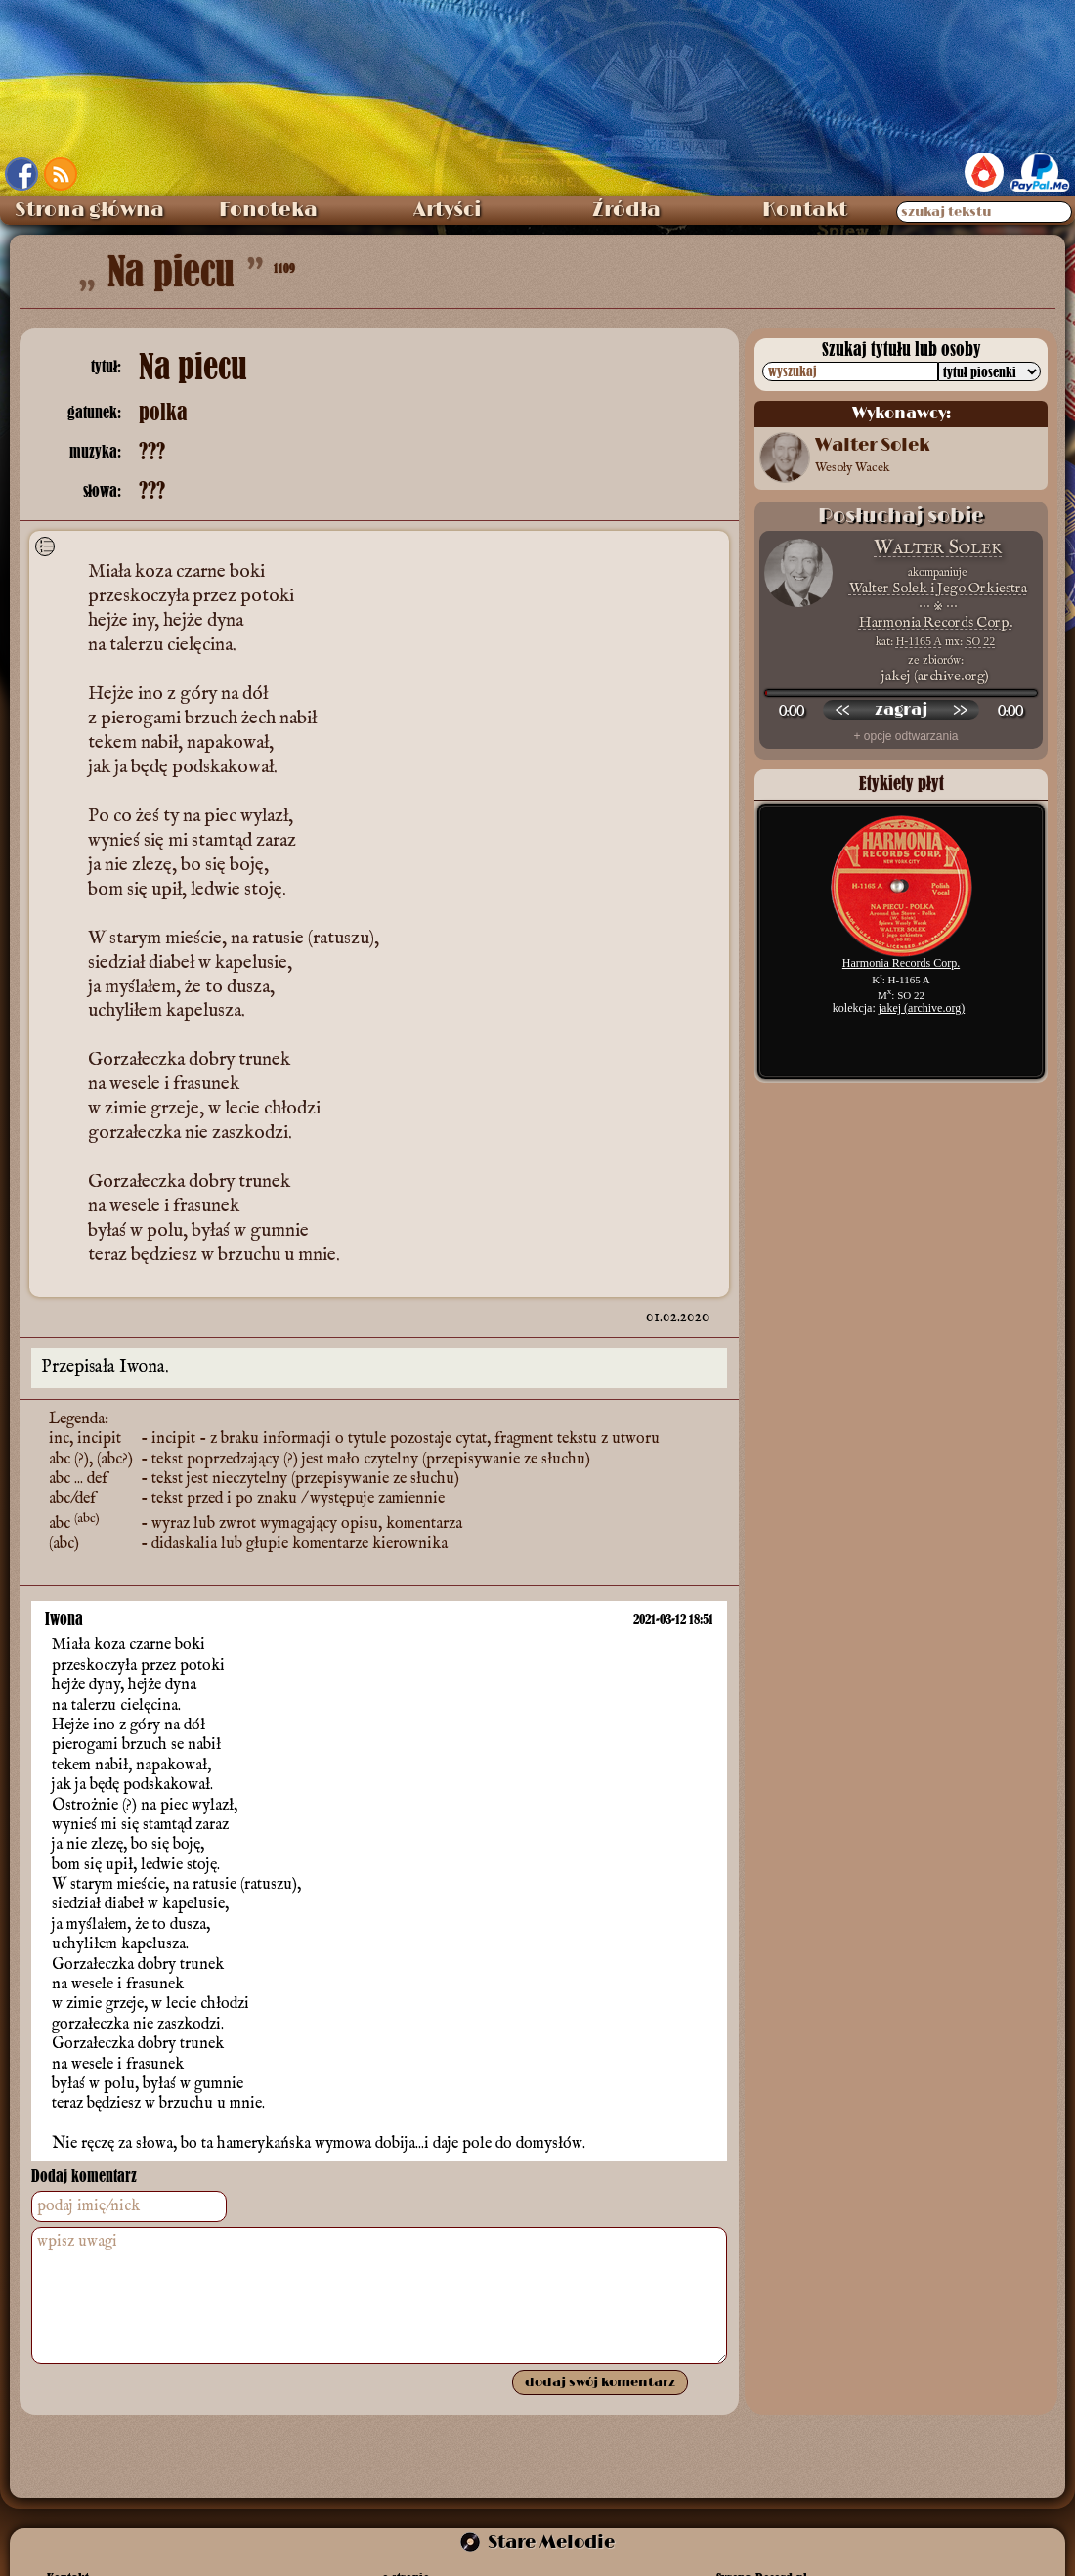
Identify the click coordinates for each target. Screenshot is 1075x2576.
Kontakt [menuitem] (804, 210)
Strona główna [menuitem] (89, 210)
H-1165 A (919, 641)
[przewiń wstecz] (842, 710)
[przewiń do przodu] (959, 710)
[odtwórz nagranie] (901, 710)
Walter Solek (938, 548)
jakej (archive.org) (922, 1008)
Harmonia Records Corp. (935, 622)
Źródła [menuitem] (626, 210)
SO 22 (980, 641)
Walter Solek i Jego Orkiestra (938, 588)
